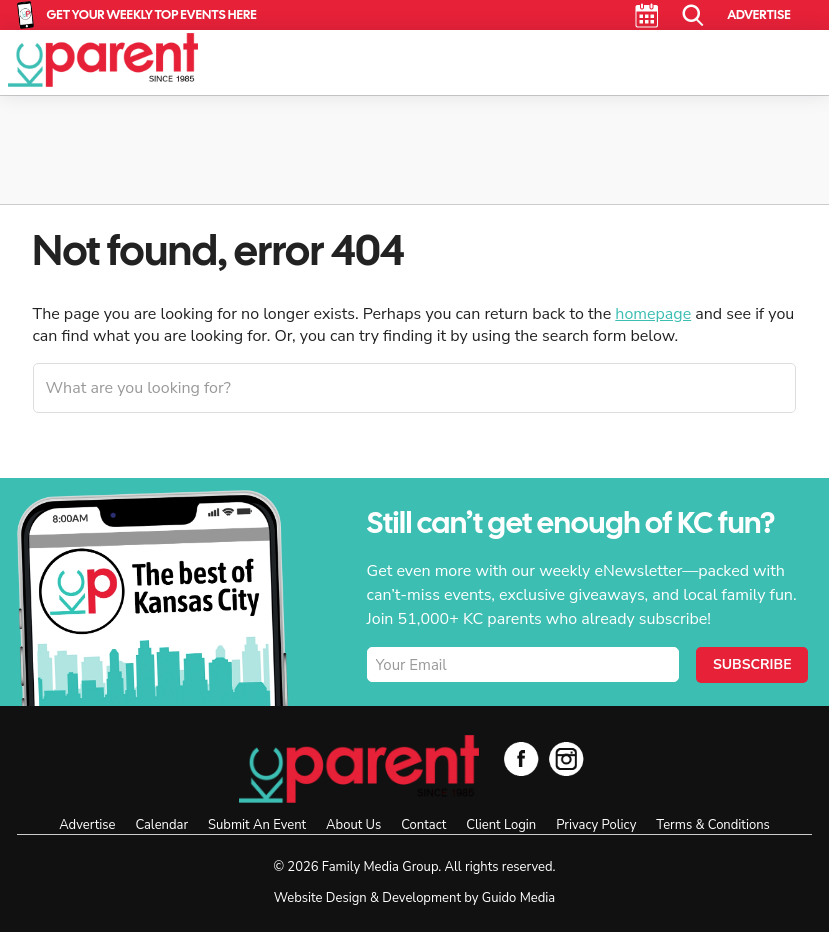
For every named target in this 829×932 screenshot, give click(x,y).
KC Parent (103, 60)
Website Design (320, 898)
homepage (653, 314)
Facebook (521, 758)
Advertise (758, 14)
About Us (353, 825)
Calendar (646, 15)
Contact (423, 825)
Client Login (501, 825)
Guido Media (518, 898)
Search (693, 15)
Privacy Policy (596, 825)
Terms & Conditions (712, 825)
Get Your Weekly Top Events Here (152, 14)
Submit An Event (257, 825)
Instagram (566, 758)
